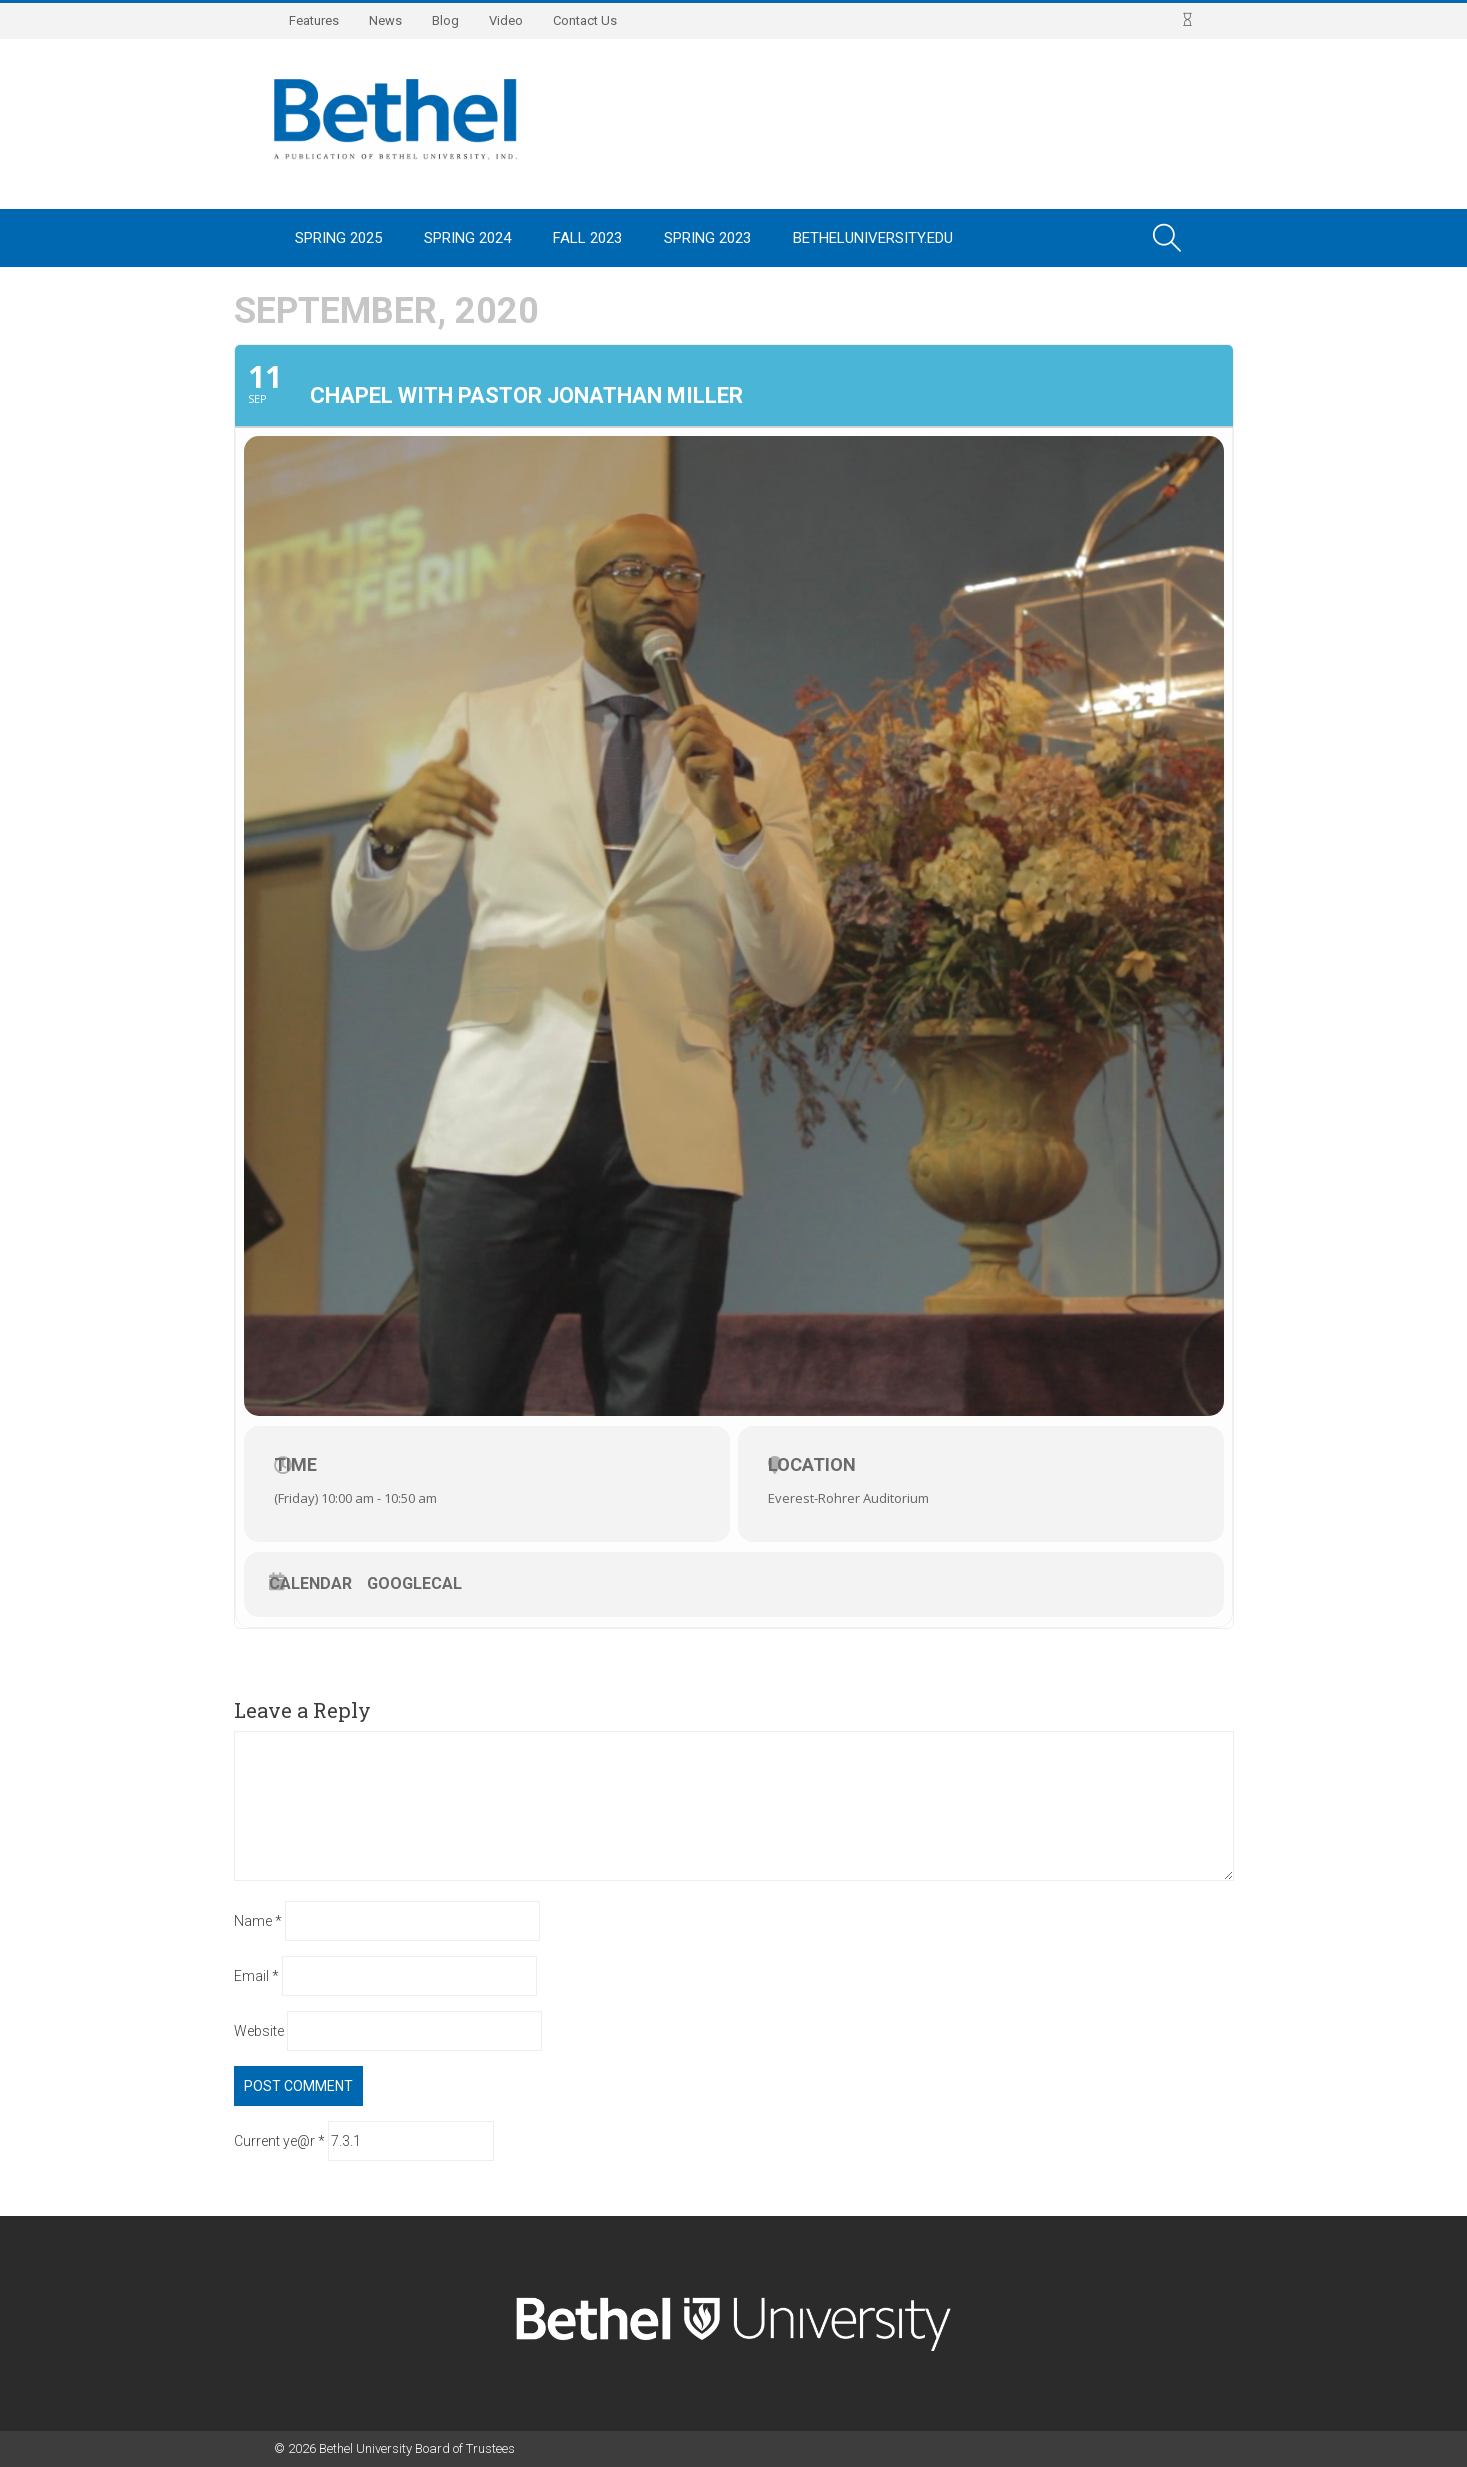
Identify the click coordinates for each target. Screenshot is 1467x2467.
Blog (445, 20)
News (385, 20)
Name (258, 1921)
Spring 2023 (707, 238)
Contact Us (585, 20)
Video (506, 20)
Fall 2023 (587, 238)
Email (256, 1976)
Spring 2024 (467, 238)
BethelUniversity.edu (873, 238)
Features (314, 20)
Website (259, 2031)
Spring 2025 (338, 238)
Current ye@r (279, 2141)
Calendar (310, 1584)
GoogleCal (414, 1584)
